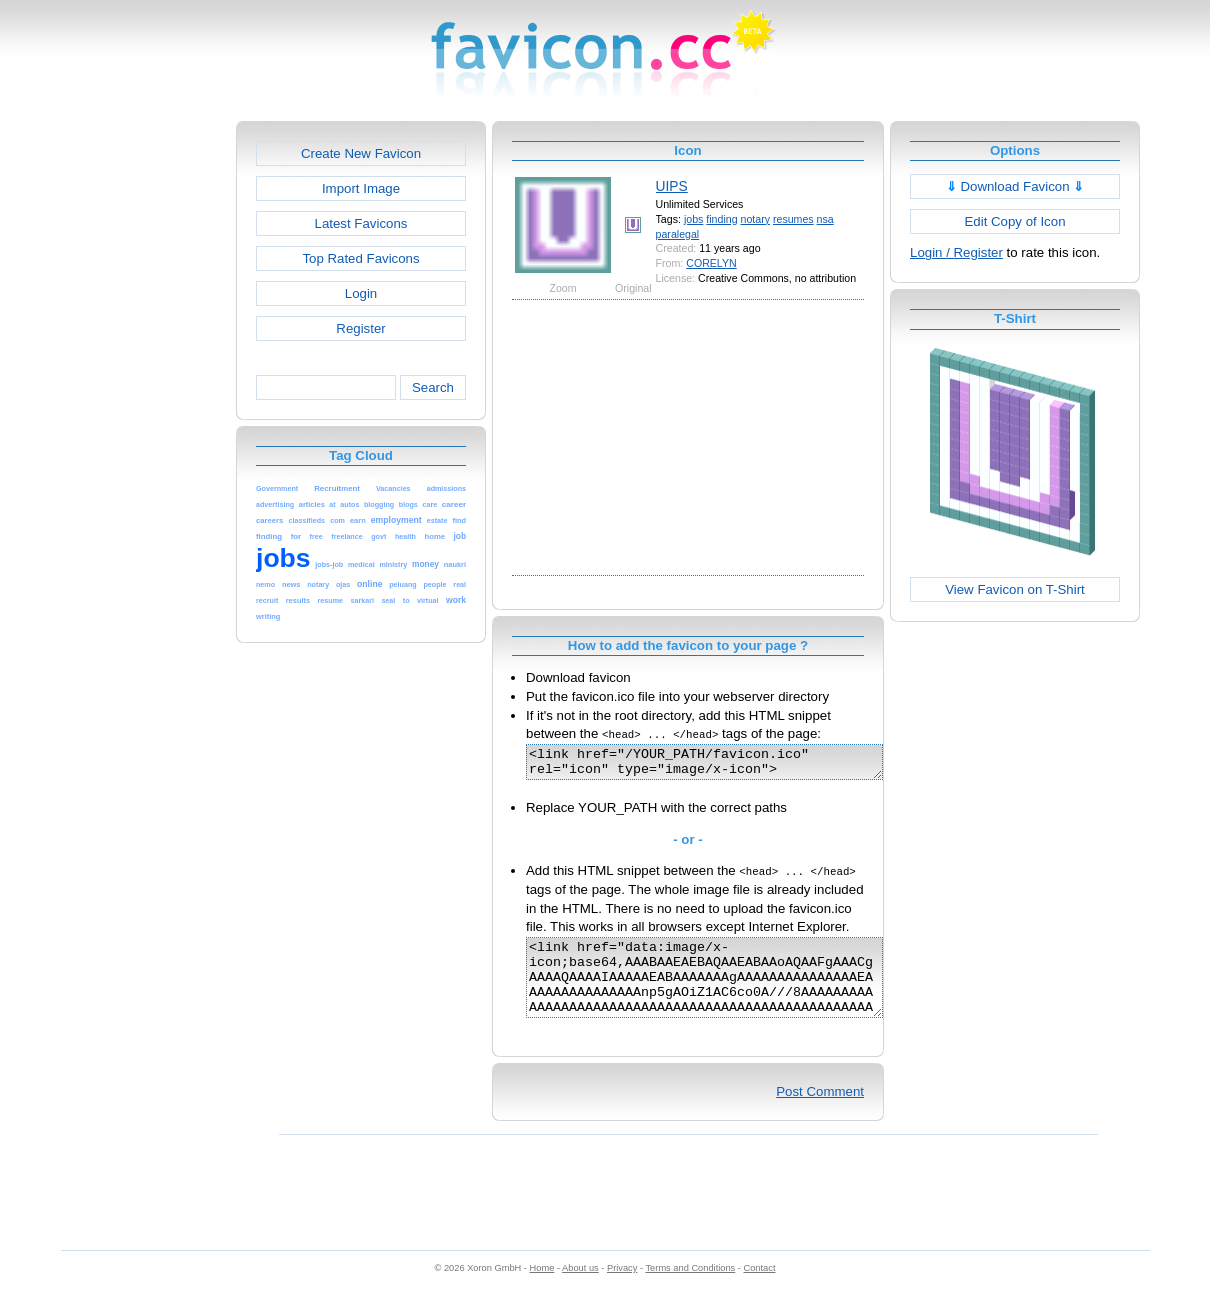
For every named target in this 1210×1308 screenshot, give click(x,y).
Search (433, 387)
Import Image (361, 188)
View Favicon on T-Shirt (1015, 589)
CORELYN (711, 263)
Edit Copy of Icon (1014, 221)
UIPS (672, 186)
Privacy (622, 1289)
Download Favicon (1015, 186)
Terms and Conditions (690, 1289)
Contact (760, 1289)
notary (756, 219)
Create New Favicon (361, 153)
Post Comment (820, 1112)
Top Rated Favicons (360, 258)
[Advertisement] (150, 421)
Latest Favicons (361, 223)
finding (721, 219)
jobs (693, 219)
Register (360, 328)
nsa (825, 219)
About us (580, 1289)
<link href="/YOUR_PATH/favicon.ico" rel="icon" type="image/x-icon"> (725, 765)
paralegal (678, 234)
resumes (793, 219)
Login (361, 293)
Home (542, 1289)
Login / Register (956, 252)
